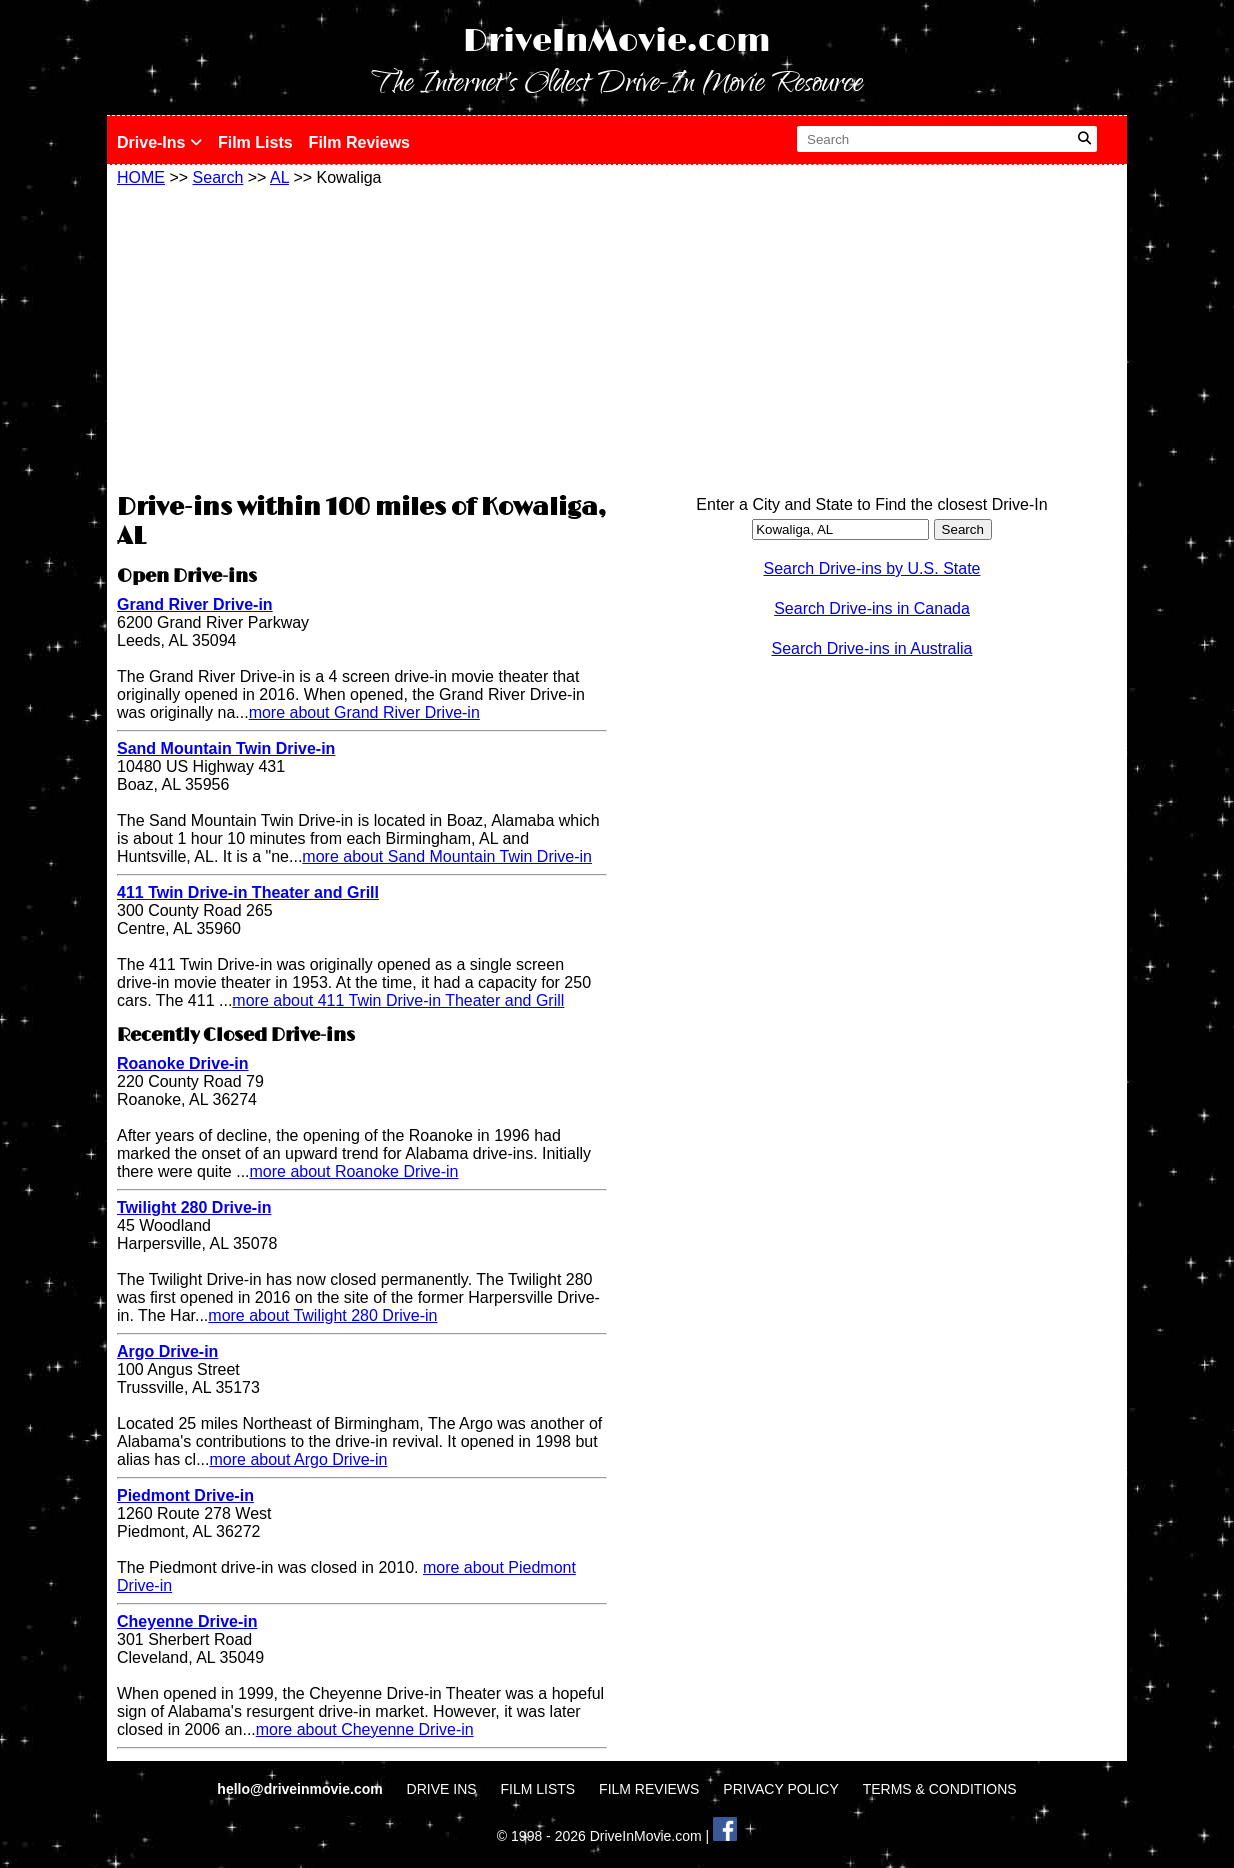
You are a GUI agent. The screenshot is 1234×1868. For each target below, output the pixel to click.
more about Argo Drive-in (298, 1459)
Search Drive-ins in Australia (872, 648)
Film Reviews (359, 142)
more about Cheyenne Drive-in (365, 1729)
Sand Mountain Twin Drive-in (226, 748)
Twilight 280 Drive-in (194, 1207)
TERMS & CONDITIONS (940, 1789)
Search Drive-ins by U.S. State (872, 568)
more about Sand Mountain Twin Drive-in (447, 856)
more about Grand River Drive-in (364, 712)
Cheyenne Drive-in (187, 1621)
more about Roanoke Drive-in (354, 1171)
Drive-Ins (159, 142)
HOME (141, 177)
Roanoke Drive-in (183, 1063)
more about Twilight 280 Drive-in (322, 1315)
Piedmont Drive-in (185, 1495)
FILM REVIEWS (649, 1789)
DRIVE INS (442, 1789)
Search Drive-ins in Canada (872, 608)
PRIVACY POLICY (780, 1789)
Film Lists (255, 142)
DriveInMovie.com (617, 41)
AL (279, 177)
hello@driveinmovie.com (301, 1789)
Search (218, 177)
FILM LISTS (538, 1789)
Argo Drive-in (167, 1351)
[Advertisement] (362, 337)
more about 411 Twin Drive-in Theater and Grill (398, 1000)
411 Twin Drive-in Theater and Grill (248, 892)
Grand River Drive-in (195, 604)
